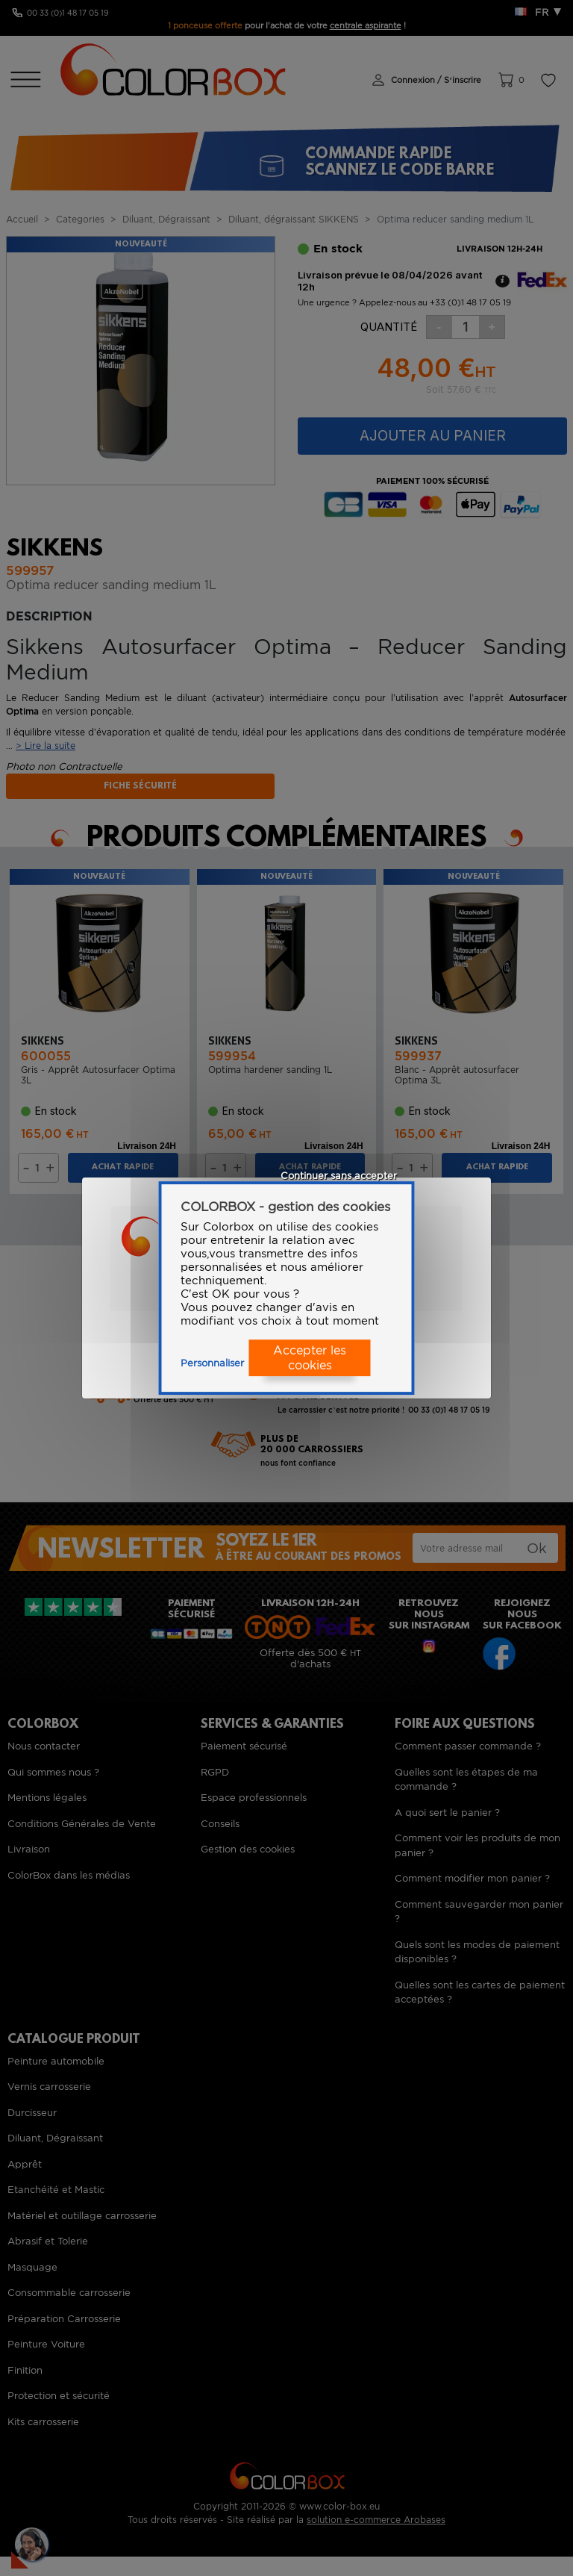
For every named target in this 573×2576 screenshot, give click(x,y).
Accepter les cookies (309, 1358)
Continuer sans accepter (339, 1175)
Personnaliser (212, 1363)
